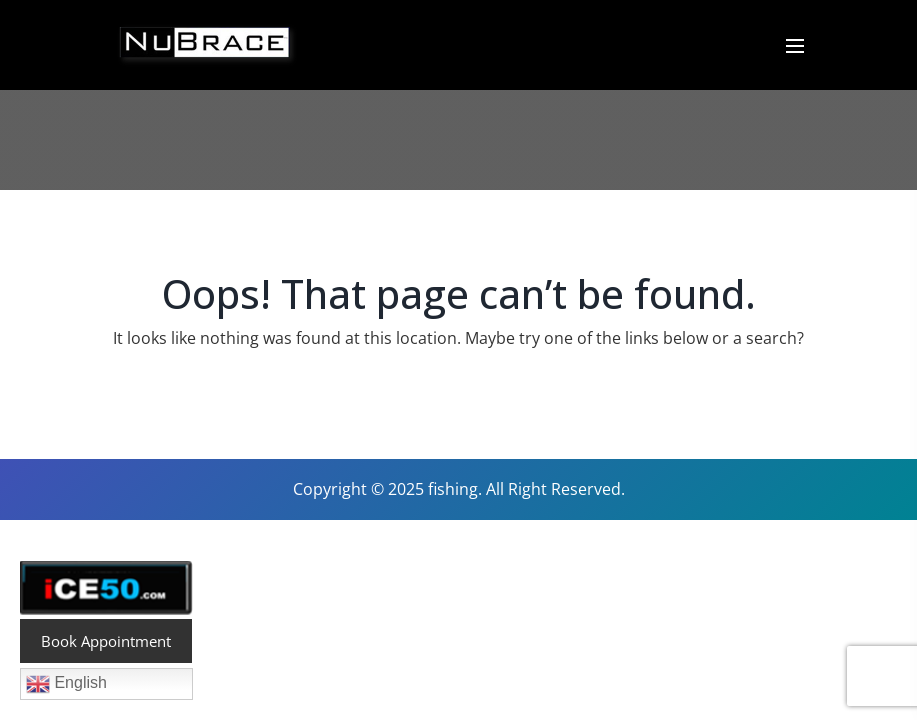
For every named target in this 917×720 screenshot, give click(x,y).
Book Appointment (106, 641)
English (66, 684)
